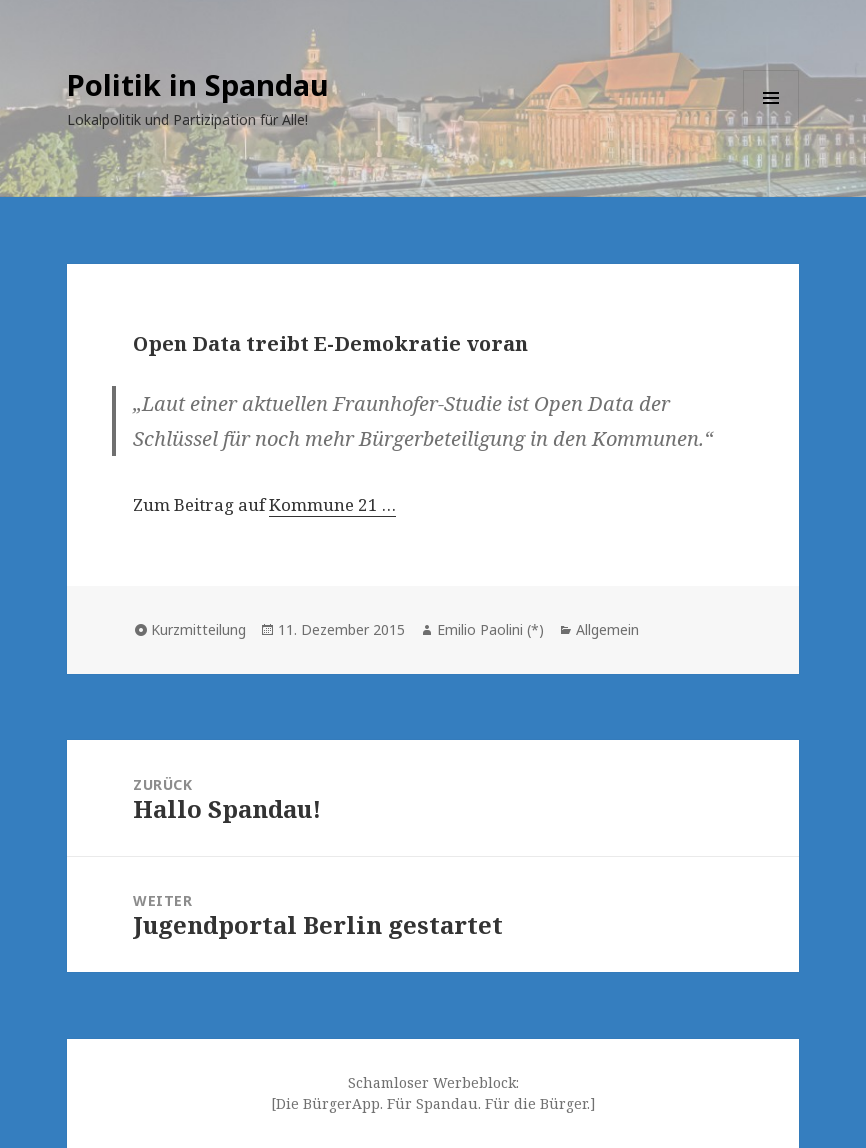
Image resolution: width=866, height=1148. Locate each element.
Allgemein (607, 629)
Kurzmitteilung (198, 629)
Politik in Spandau (198, 84)
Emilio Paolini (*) (490, 629)
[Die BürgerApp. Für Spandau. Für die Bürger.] (433, 1103)
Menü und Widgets (771, 125)
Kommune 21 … (332, 504)
